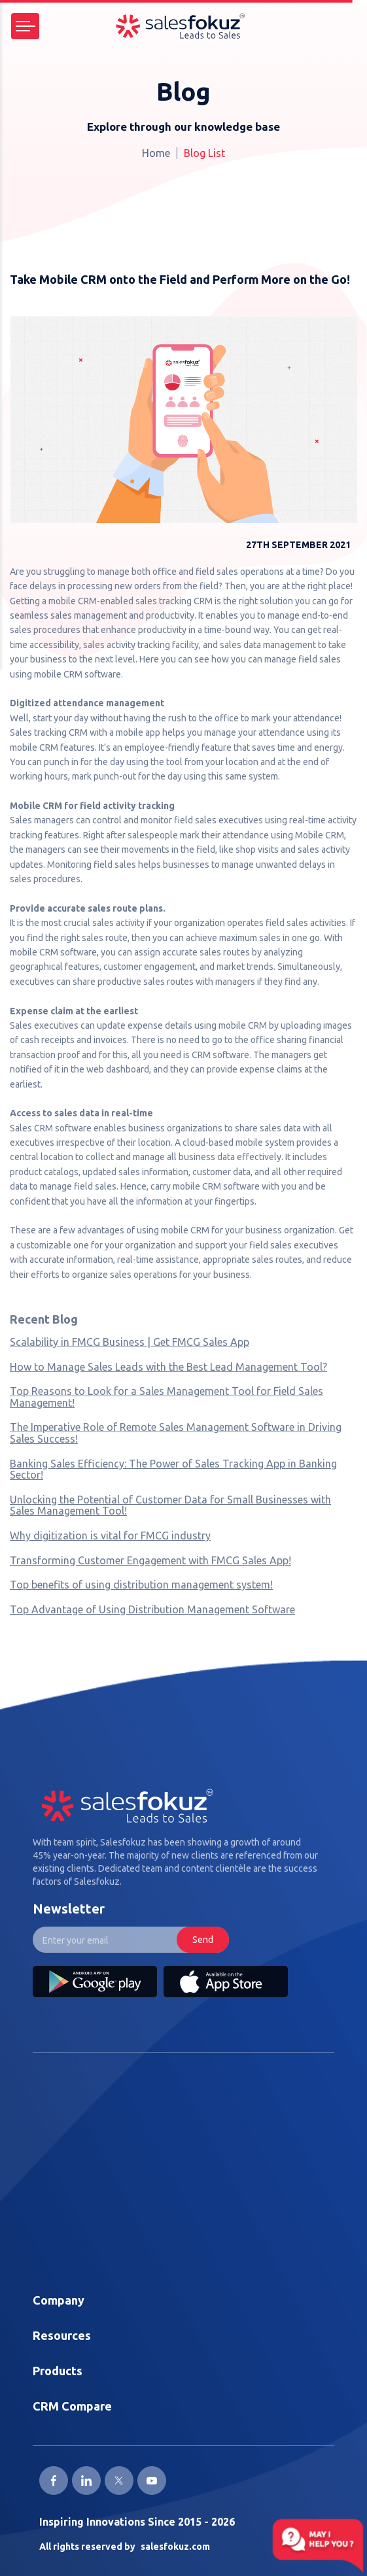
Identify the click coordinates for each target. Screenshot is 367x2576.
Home (156, 153)
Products (57, 2370)
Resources (62, 2335)
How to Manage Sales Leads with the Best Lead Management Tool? (168, 1367)
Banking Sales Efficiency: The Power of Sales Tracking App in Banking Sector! (173, 1469)
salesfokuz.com (175, 2546)
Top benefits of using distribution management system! (141, 1584)
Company (58, 2300)
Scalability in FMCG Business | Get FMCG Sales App (129, 1342)
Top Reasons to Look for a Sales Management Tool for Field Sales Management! (166, 1397)
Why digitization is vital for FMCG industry (110, 1535)
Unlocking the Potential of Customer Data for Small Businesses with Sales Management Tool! (170, 1505)
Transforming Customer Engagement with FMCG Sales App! (150, 1560)
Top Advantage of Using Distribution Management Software (152, 1609)
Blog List (204, 153)
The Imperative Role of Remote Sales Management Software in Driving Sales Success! (175, 1433)
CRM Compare (72, 2406)
